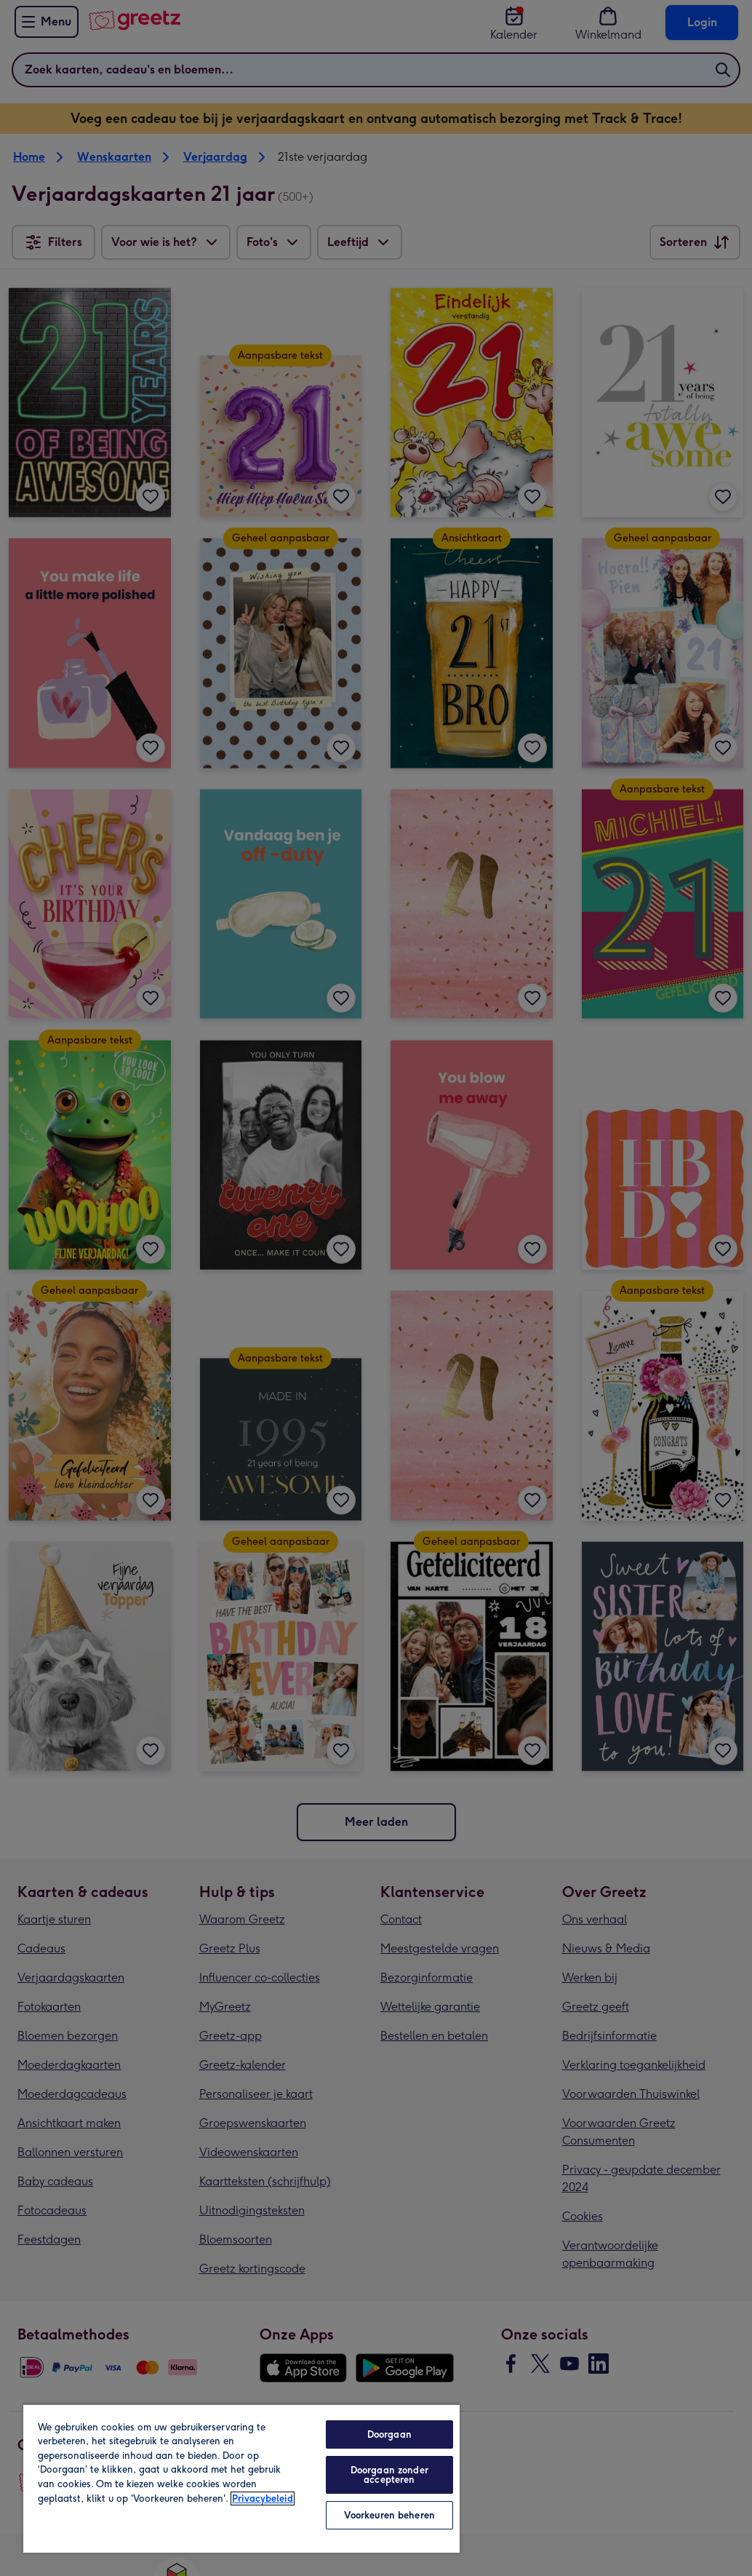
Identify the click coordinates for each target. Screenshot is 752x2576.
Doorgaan (389, 2434)
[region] (241, 2478)
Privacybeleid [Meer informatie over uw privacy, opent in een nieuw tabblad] (262, 2498)
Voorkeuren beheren (389, 2515)
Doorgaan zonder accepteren (389, 2475)
